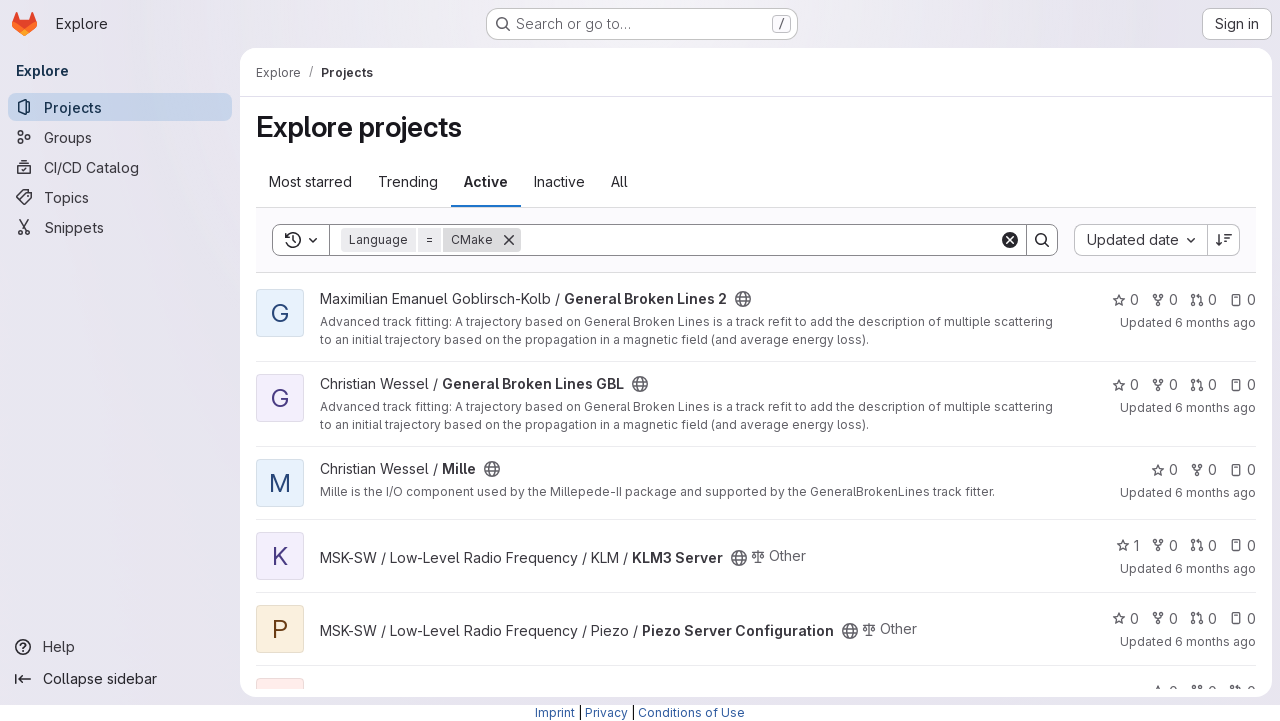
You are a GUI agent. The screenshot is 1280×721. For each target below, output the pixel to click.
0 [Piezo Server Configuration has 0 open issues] (1242, 618)
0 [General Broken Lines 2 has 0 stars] (1125, 299)
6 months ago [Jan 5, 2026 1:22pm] (1215, 641)
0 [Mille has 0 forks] (1203, 469)
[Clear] (1010, 240)
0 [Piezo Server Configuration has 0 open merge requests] (1203, 618)
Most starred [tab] (310, 181)
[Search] (760, 240)
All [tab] (619, 181)
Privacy (606, 712)
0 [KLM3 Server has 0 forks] (1164, 545)
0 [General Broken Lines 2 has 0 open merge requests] (1203, 299)
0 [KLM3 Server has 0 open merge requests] (1203, 545)
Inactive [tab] (559, 181)
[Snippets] (120, 227)
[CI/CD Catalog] (120, 167)
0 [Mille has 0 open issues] (1242, 469)
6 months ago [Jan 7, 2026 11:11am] (1215, 322)
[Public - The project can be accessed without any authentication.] (743, 299)
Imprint (555, 712)
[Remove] (509, 240)
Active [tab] (486, 181)
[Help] (120, 647)
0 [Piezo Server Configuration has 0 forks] (1164, 618)
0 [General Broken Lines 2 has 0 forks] (1164, 299)
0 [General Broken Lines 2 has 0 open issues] (1242, 299)
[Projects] (120, 107)
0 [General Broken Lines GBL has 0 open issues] (1242, 384)
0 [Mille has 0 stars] (1164, 469)
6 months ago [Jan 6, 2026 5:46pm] (1215, 492)
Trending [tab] (408, 181)
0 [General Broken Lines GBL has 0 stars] (1125, 384)
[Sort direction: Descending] (1224, 240)
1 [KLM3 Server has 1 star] (1127, 545)
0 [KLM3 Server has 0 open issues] (1242, 545)
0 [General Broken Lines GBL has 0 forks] (1164, 384)
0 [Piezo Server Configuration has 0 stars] (1125, 618)
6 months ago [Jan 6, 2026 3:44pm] (1215, 568)
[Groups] (120, 137)
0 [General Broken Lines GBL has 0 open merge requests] (1203, 384)
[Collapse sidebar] (120, 679)
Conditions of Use (691, 712)
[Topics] (120, 197)
